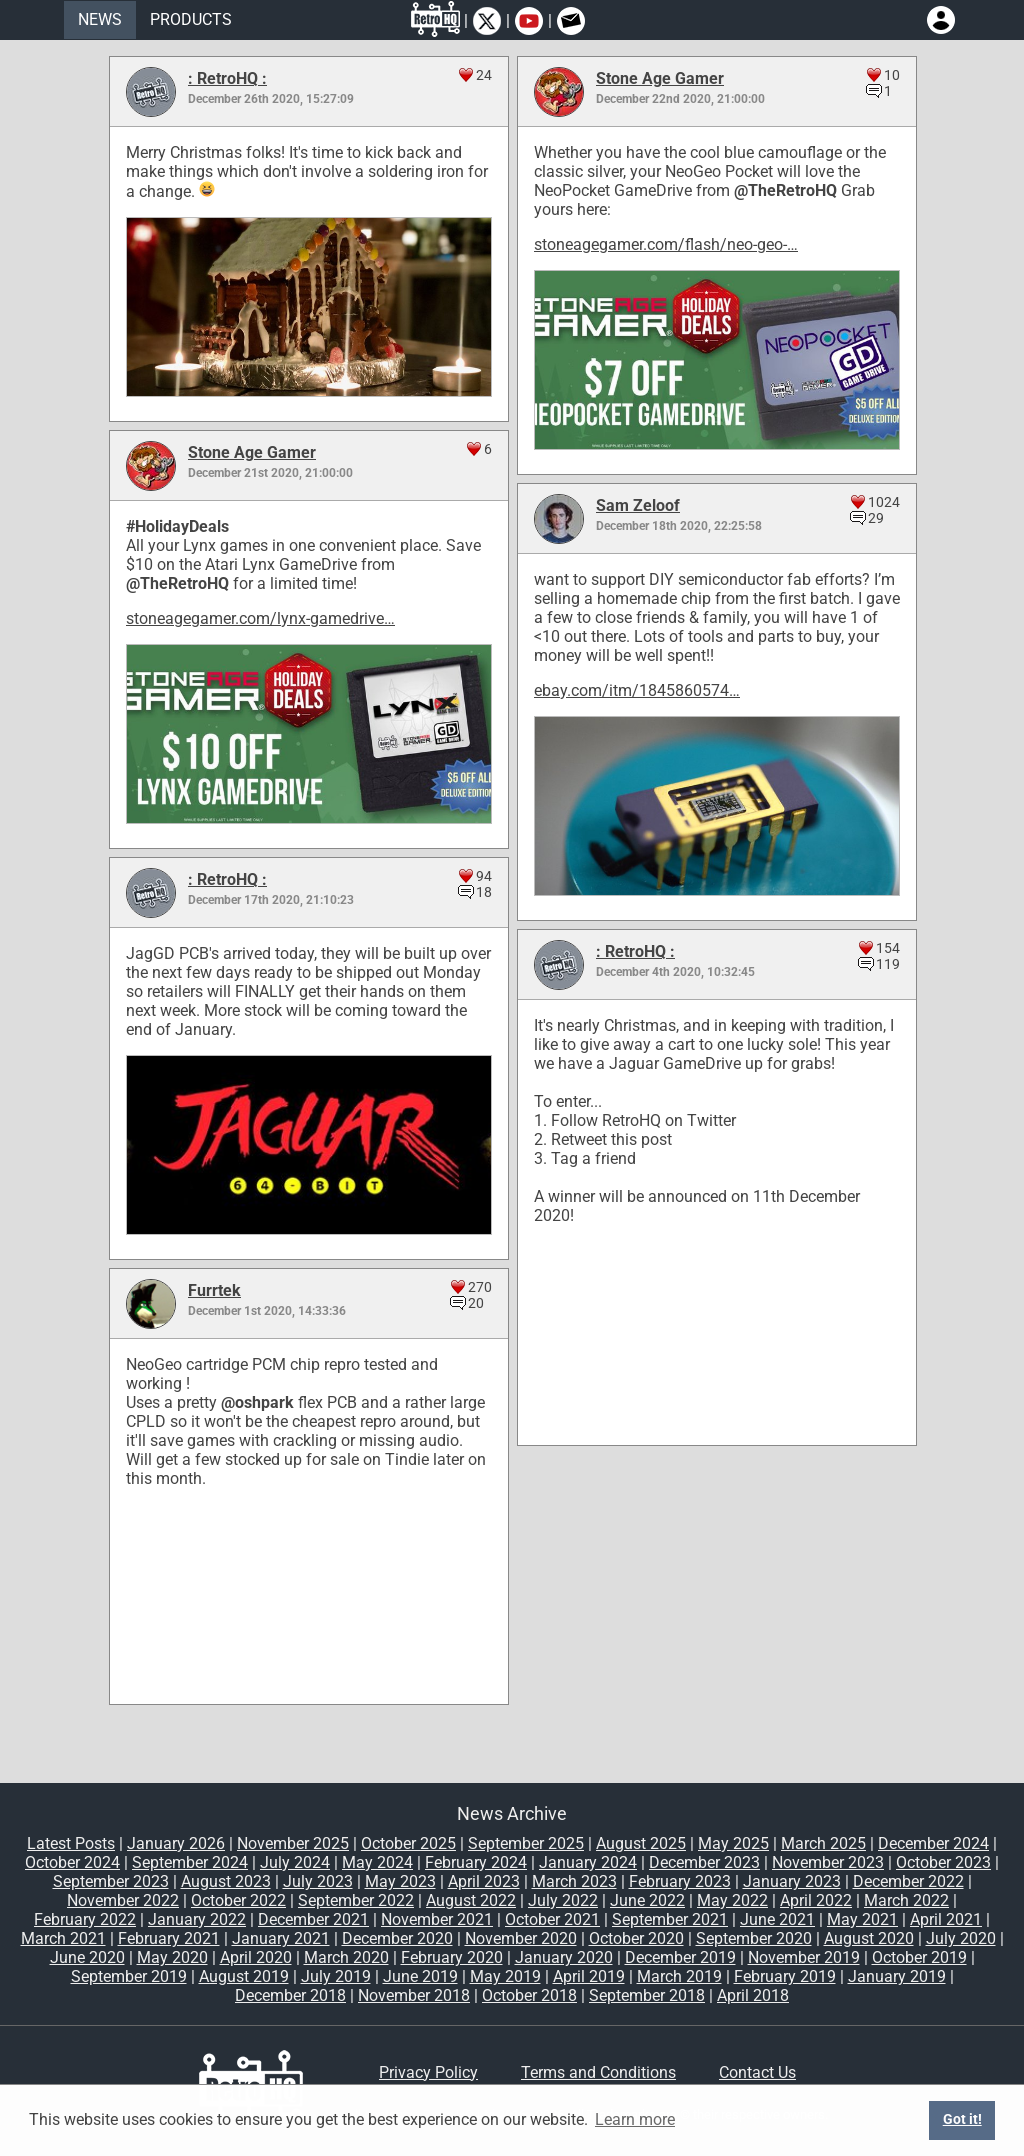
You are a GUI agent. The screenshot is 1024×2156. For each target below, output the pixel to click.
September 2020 (754, 1938)
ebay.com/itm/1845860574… (637, 690)
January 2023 (792, 1881)
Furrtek (214, 1290)
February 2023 (680, 1881)
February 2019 (785, 1976)
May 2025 (733, 1843)
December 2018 (290, 1995)
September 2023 (111, 1881)
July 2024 (295, 1862)
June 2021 (777, 1919)
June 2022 (647, 1900)
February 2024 (476, 1862)
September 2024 (190, 1862)
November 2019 (804, 1957)
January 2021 (281, 1938)
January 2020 (564, 1957)
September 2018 (647, 1995)
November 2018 (414, 1995)
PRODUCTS (191, 19)
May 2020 (172, 1957)
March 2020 (346, 1957)
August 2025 (641, 1843)
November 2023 (828, 1862)
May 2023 (400, 1881)
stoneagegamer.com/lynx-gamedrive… (260, 618)
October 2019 (919, 1957)
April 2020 (256, 1957)
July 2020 (961, 1938)
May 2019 (505, 1976)
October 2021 (552, 1919)
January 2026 (176, 1843)
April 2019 (589, 1976)
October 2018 (529, 1995)
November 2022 (123, 1900)
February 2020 (452, 1957)
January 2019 (897, 1976)
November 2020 (521, 1938)
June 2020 (87, 1957)
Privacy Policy (428, 2072)
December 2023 (704, 1862)
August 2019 (244, 1976)
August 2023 (226, 1881)
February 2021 (169, 1938)
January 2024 (588, 1862)
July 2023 (318, 1881)
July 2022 (563, 1900)
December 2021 (313, 1919)
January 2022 (197, 1919)
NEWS (100, 19)
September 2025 (526, 1843)
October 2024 (72, 1862)
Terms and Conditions (598, 2072)
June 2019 (420, 1976)
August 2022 (471, 1900)
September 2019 (129, 1976)
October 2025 (408, 1843)
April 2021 (946, 1919)
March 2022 (906, 1900)
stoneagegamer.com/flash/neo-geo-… (666, 244)
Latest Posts (71, 1843)
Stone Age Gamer (660, 78)
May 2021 (862, 1919)
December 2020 (397, 1938)
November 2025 (293, 1843)
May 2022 (732, 1900)
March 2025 (823, 1843)
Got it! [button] (962, 2119)
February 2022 (85, 1919)
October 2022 (238, 1900)
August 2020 (869, 1938)
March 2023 (574, 1881)
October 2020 (636, 1938)
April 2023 (484, 1881)
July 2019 (336, 1976)
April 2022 (816, 1900)
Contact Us (757, 2072)
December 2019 (680, 1957)
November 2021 (437, 1919)
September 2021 (670, 1919)
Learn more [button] (635, 2119)
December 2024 (933, 1843)
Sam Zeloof (638, 505)
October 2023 (943, 1862)
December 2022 (908, 1881)
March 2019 (679, 1976)
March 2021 (63, 1938)
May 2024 (377, 1862)
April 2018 (753, 1995)
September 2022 (356, 1900)
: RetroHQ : (227, 78)
